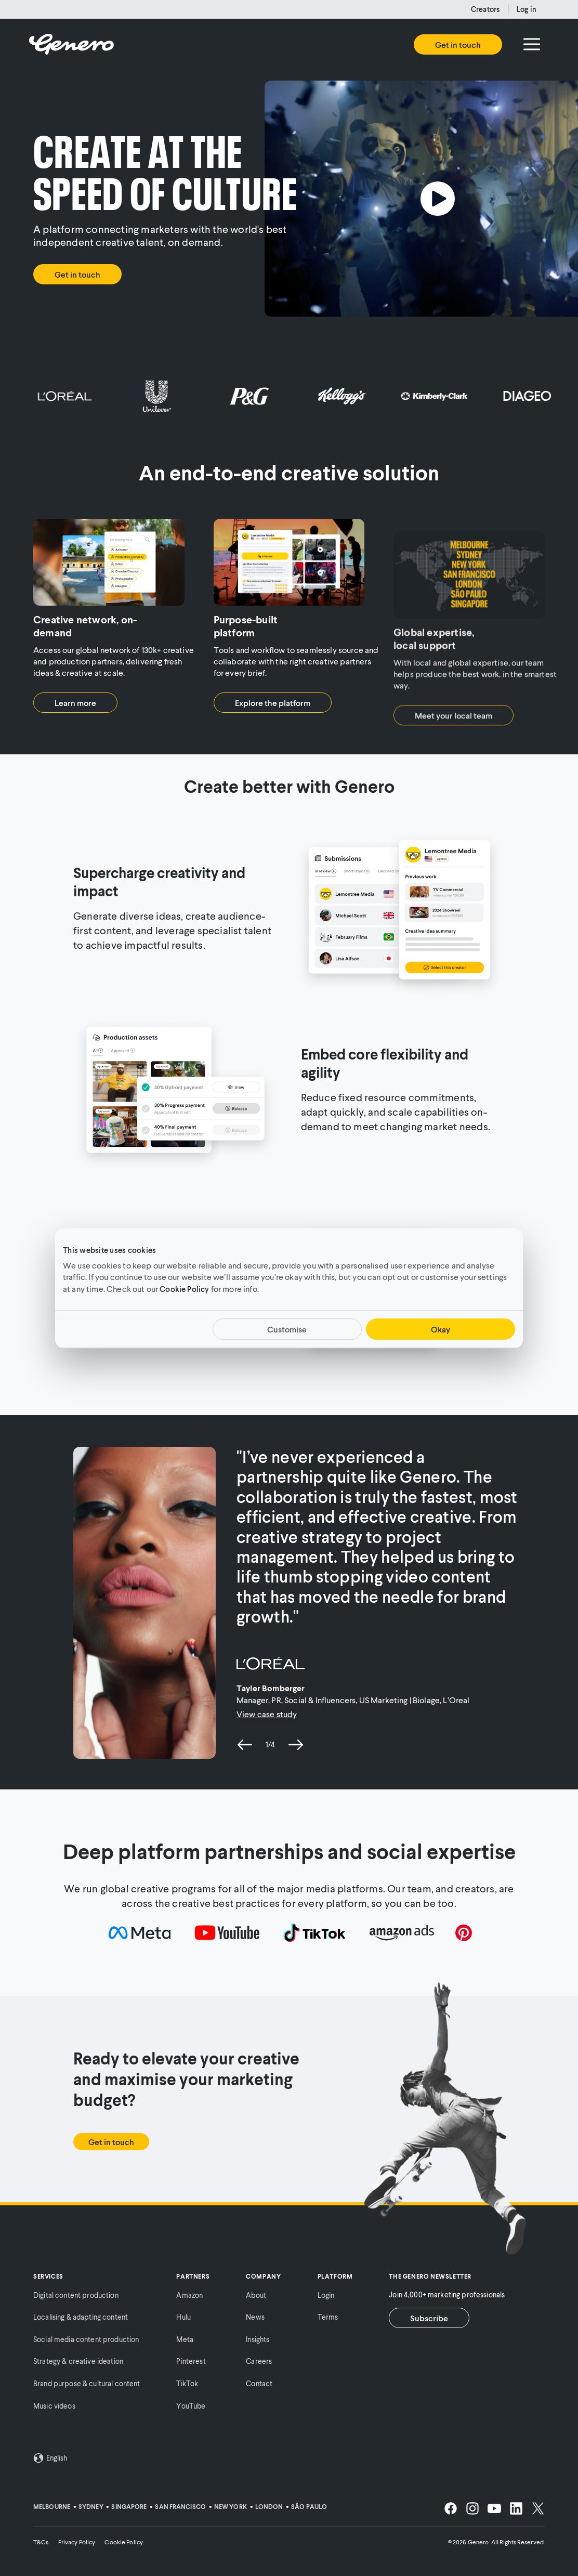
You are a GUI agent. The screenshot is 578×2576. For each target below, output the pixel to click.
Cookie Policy (184, 1288)
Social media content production (86, 2339)
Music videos (54, 2405)
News (255, 2316)
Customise (287, 1329)
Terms (328, 2316)
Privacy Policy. (77, 2542)
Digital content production (76, 2295)
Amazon (189, 2295)
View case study (267, 1714)
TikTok (187, 2383)
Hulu (183, 2316)
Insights (257, 2339)
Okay (440, 1329)
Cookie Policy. (124, 2542)
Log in (526, 9)
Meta (184, 2339)
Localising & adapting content (80, 2316)
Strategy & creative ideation (78, 2361)
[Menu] (532, 44)
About (256, 2295)
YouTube (190, 2405)
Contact (259, 2383)
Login (326, 2295)
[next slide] (295, 1744)
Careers (259, 2361)
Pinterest (190, 2361)
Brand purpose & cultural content (86, 2383)
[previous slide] (245, 1744)
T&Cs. (41, 2542)
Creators (485, 9)
